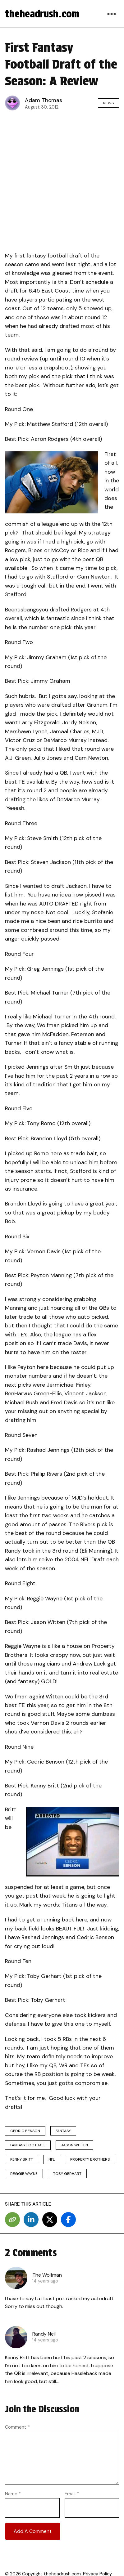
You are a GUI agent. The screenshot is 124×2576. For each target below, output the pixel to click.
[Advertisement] (62, 179)
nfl (51, 2159)
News (108, 103)
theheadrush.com (42, 14)
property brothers (90, 2159)
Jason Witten (74, 2145)
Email (72, 2494)
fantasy (63, 2130)
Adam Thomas (43, 100)
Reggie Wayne (24, 2173)
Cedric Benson (25, 2130)
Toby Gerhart (67, 2173)
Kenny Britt (21, 2159)
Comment (17, 2427)
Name (13, 2494)
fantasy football (27, 2145)
